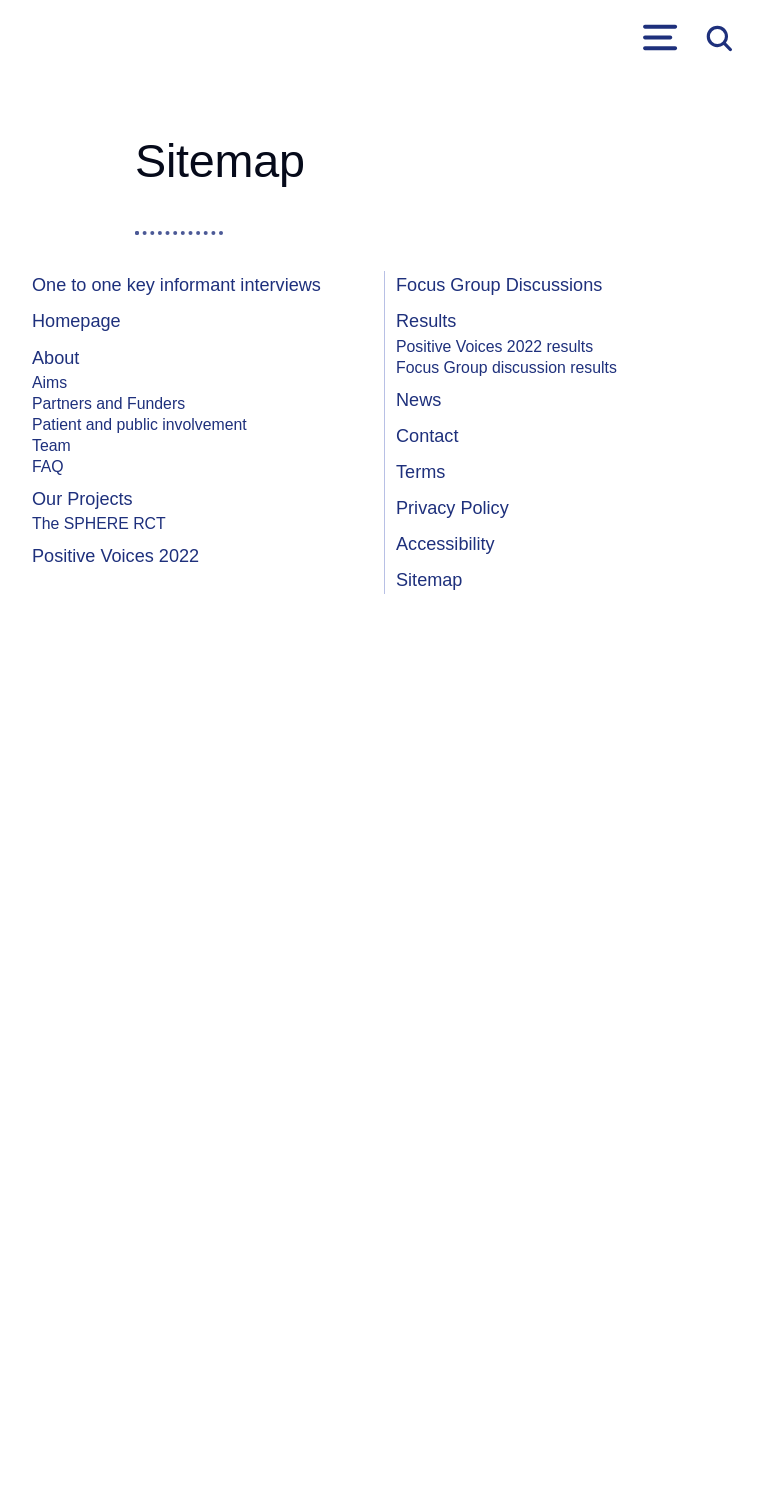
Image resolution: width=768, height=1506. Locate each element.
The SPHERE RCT (99, 523)
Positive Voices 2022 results (494, 346)
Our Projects (82, 499)
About (55, 358)
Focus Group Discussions (499, 285)
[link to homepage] (62, 38)
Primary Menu (660, 38)
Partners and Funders (108, 403)
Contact (427, 436)
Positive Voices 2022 (115, 556)
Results (426, 321)
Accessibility (445, 544)
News (418, 400)
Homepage (76, 321)
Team (51, 445)
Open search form (718, 38)
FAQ (48, 466)
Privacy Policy (452, 508)
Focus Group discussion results (506, 367)
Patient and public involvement (139, 424)
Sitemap (429, 580)
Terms (420, 472)
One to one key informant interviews (176, 285)
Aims (49, 382)
